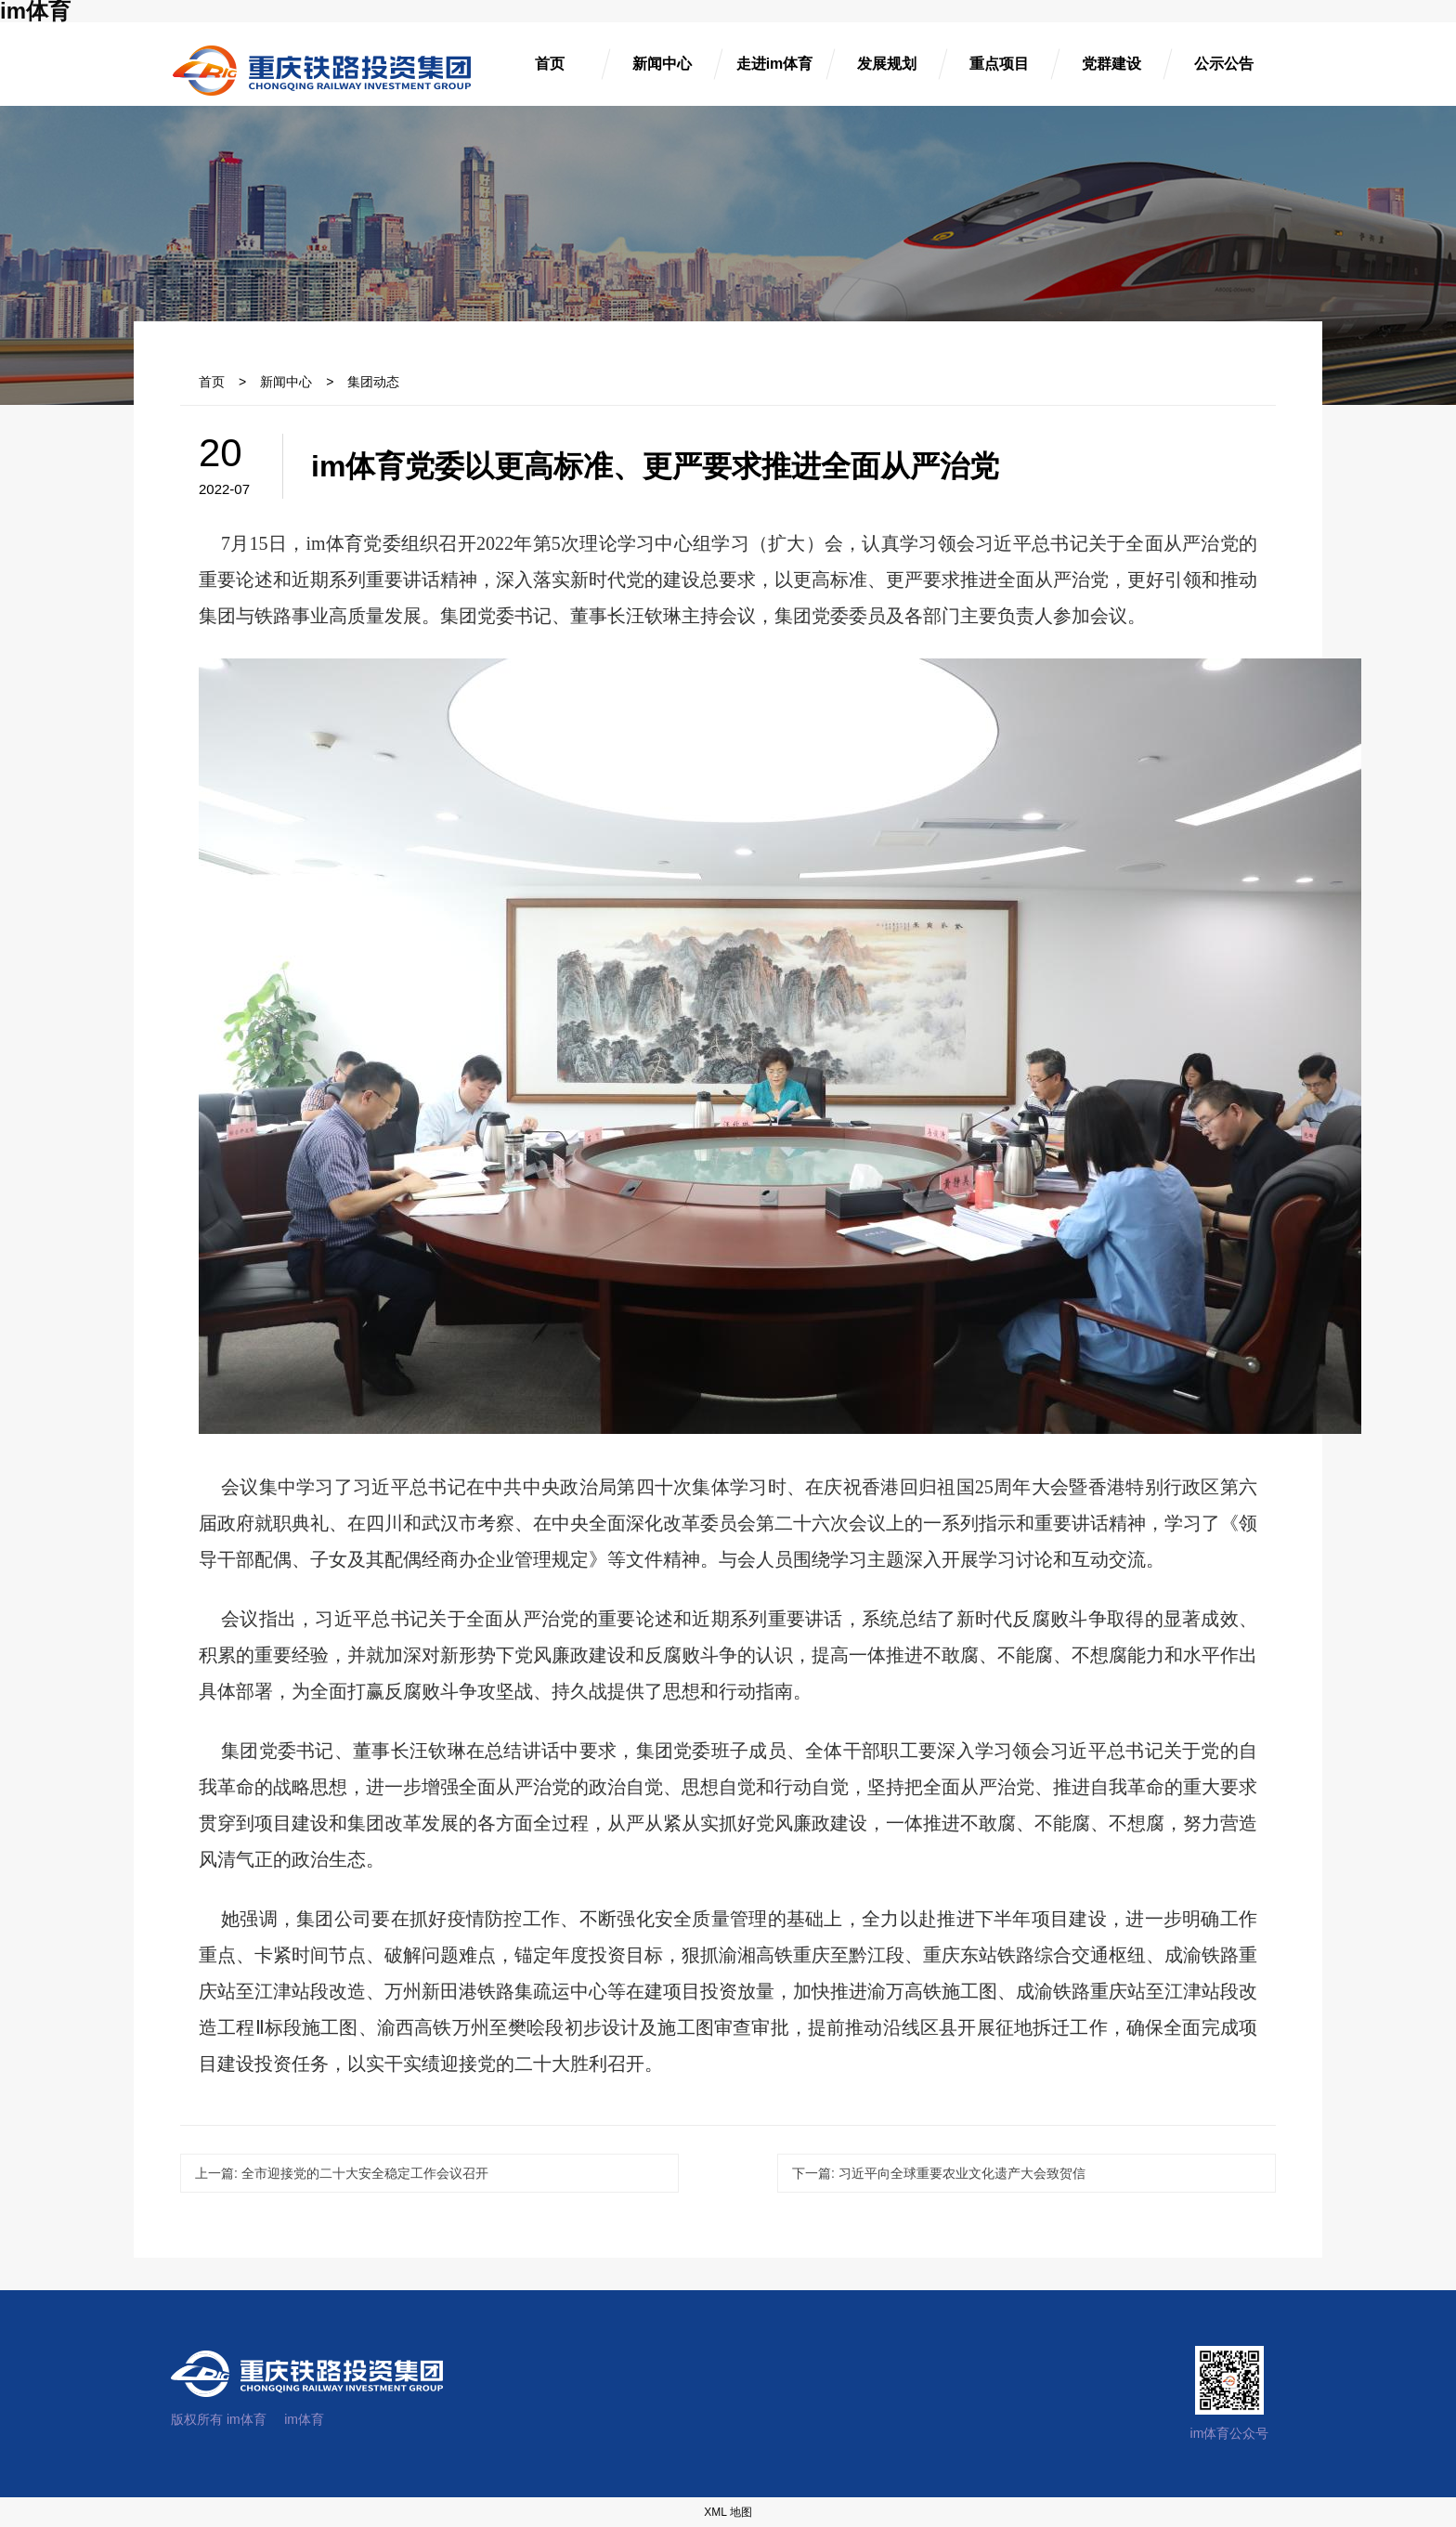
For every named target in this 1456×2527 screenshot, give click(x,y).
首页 (212, 381)
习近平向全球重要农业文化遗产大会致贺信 (939, 2173)
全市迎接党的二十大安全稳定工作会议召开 (341, 2173)
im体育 (304, 2419)
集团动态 (373, 381)
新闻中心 (286, 381)
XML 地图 (728, 2512)
